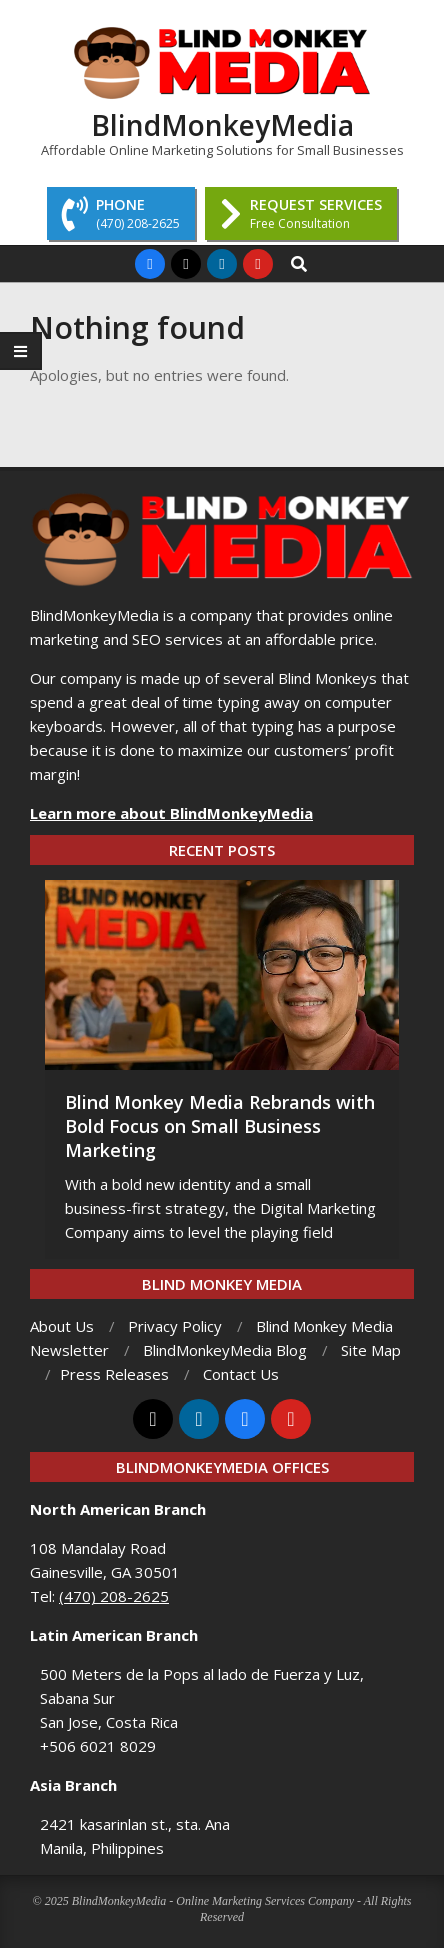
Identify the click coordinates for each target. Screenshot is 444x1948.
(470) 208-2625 (114, 1596)
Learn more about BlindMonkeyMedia (171, 813)
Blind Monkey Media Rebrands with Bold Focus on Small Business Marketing (220, 1126)
